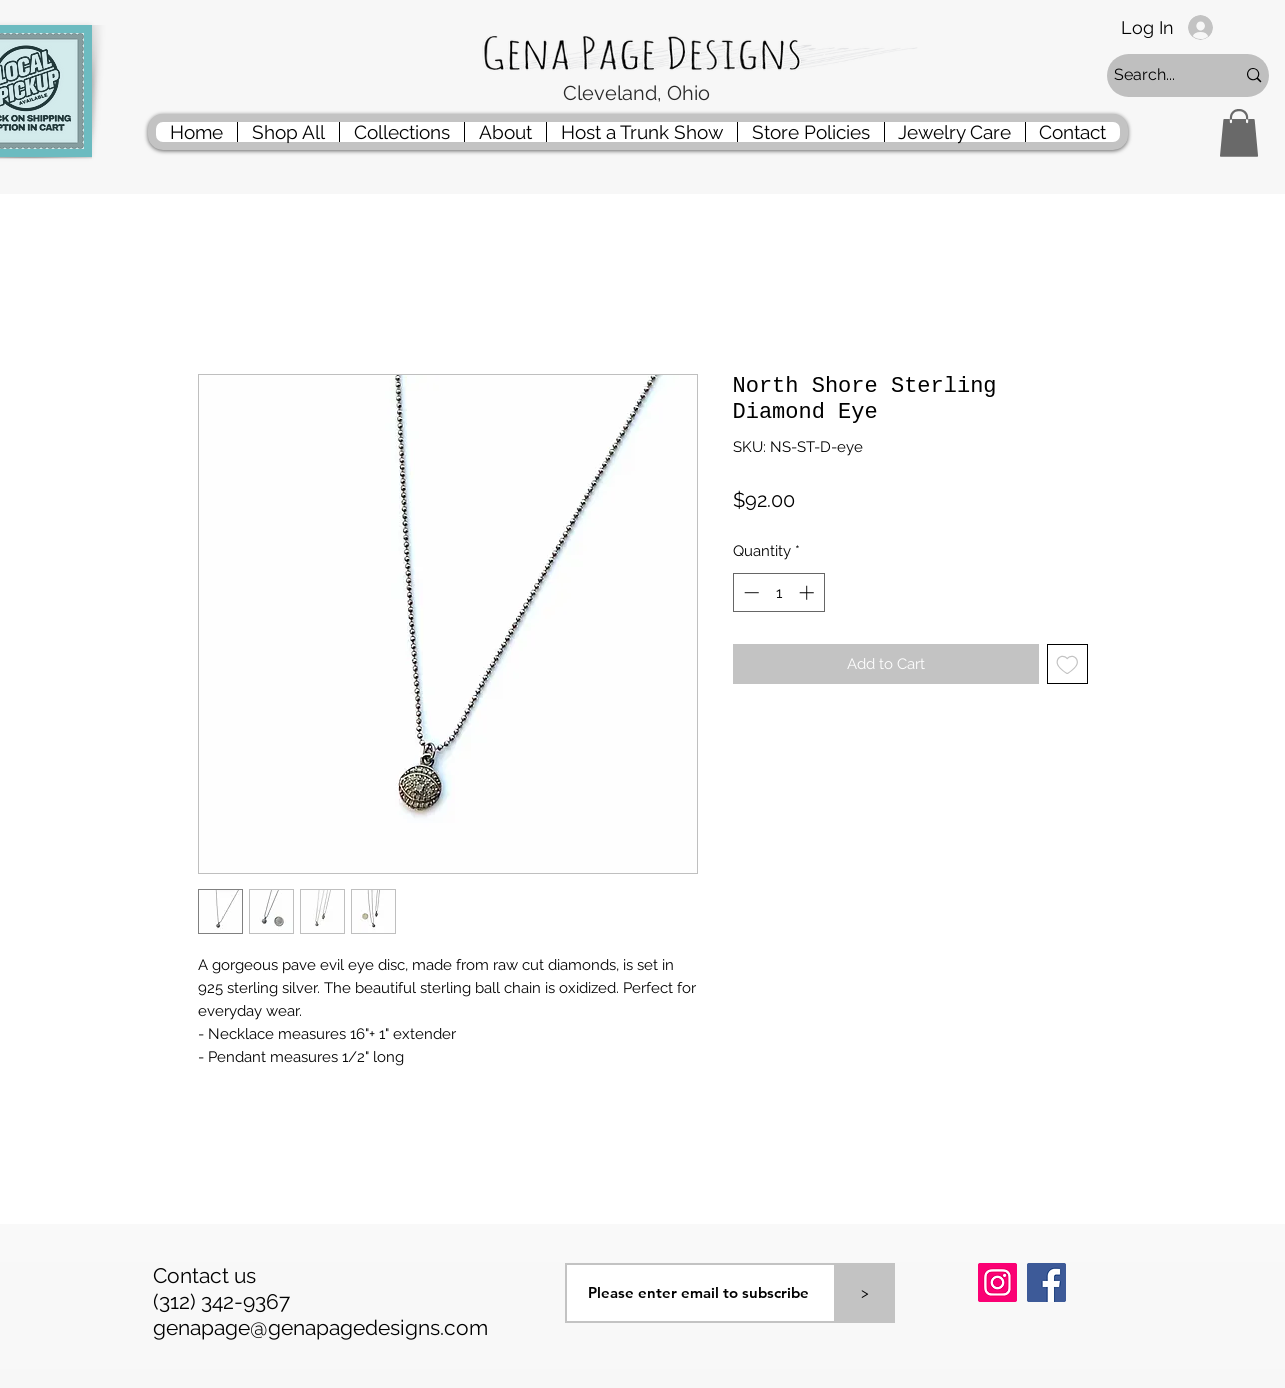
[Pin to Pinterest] (1003, 1335)
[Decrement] (749, 592)
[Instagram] (997, 1282)
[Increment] (808, 592)
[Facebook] (1046, 1282)
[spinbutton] (778, 592)
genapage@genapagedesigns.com (320, 1327)
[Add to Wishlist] (1067, 664)
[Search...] (1160, 75)
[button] (1239, 133)
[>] (865, 1293)
